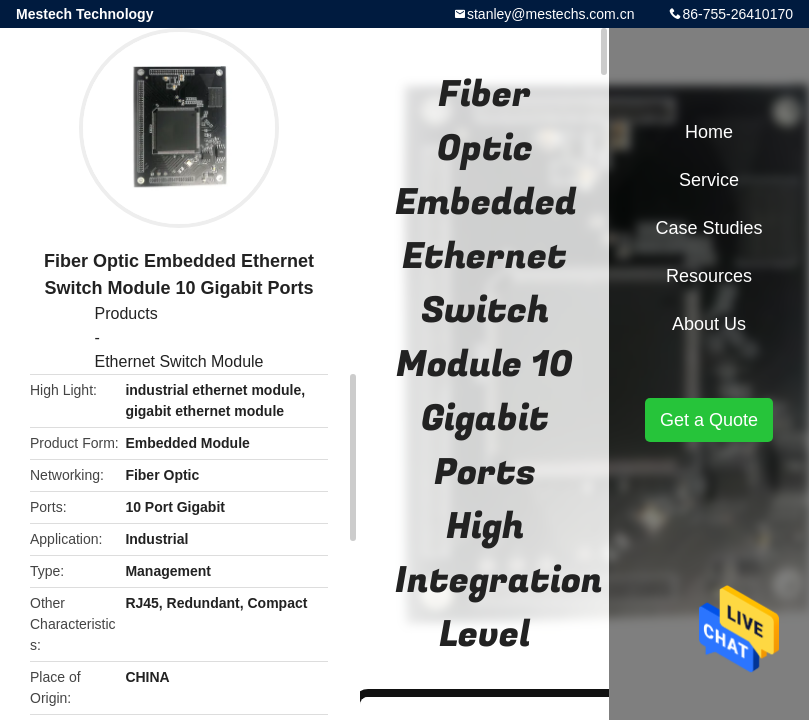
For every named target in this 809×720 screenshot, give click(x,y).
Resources (709, 276)
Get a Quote (709, 420)
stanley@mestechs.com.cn (551, 14)
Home (709, 132)
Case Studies (708, 228)
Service (709, 180)
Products (126, 313)
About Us (709, 324)
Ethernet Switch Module (179, 361)
